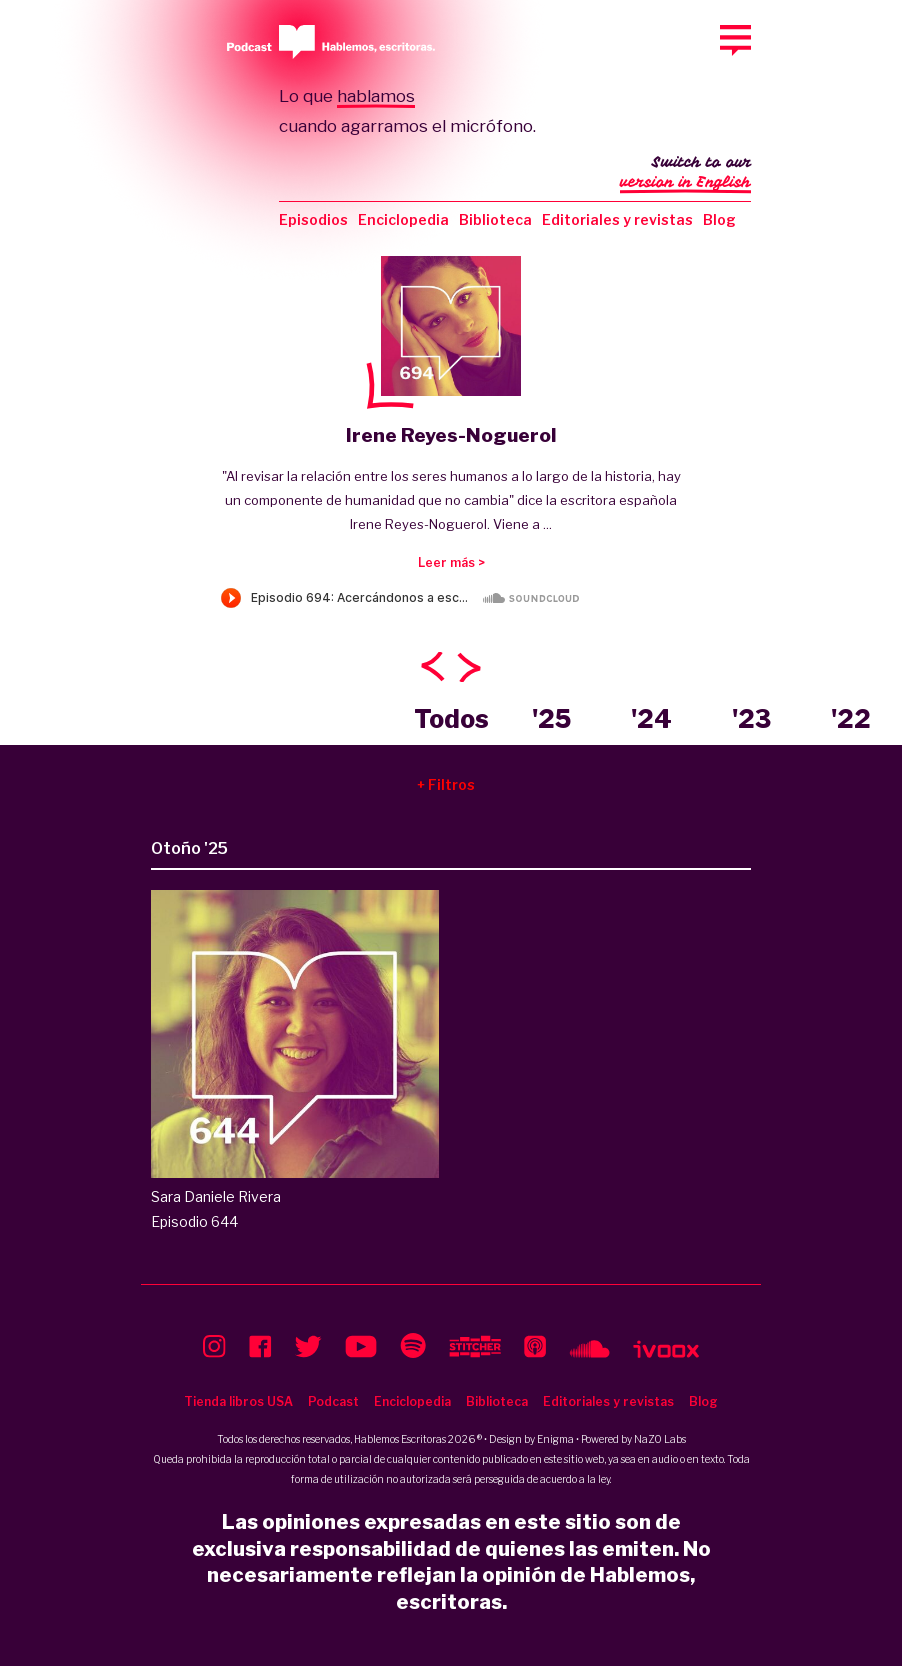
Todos (451, 719)
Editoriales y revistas (617, 219)
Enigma (555, 1439)
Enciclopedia (403, 219)
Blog (719, 219)
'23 (751, 719)
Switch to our (685, 174)
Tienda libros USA (238, 1401)
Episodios (313, 219)
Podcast (333, 1401)
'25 (551, 719)
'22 (851, 719)
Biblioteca (495, 219)
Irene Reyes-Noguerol (451, 435)
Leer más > (451, 562)
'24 (651, 719)
